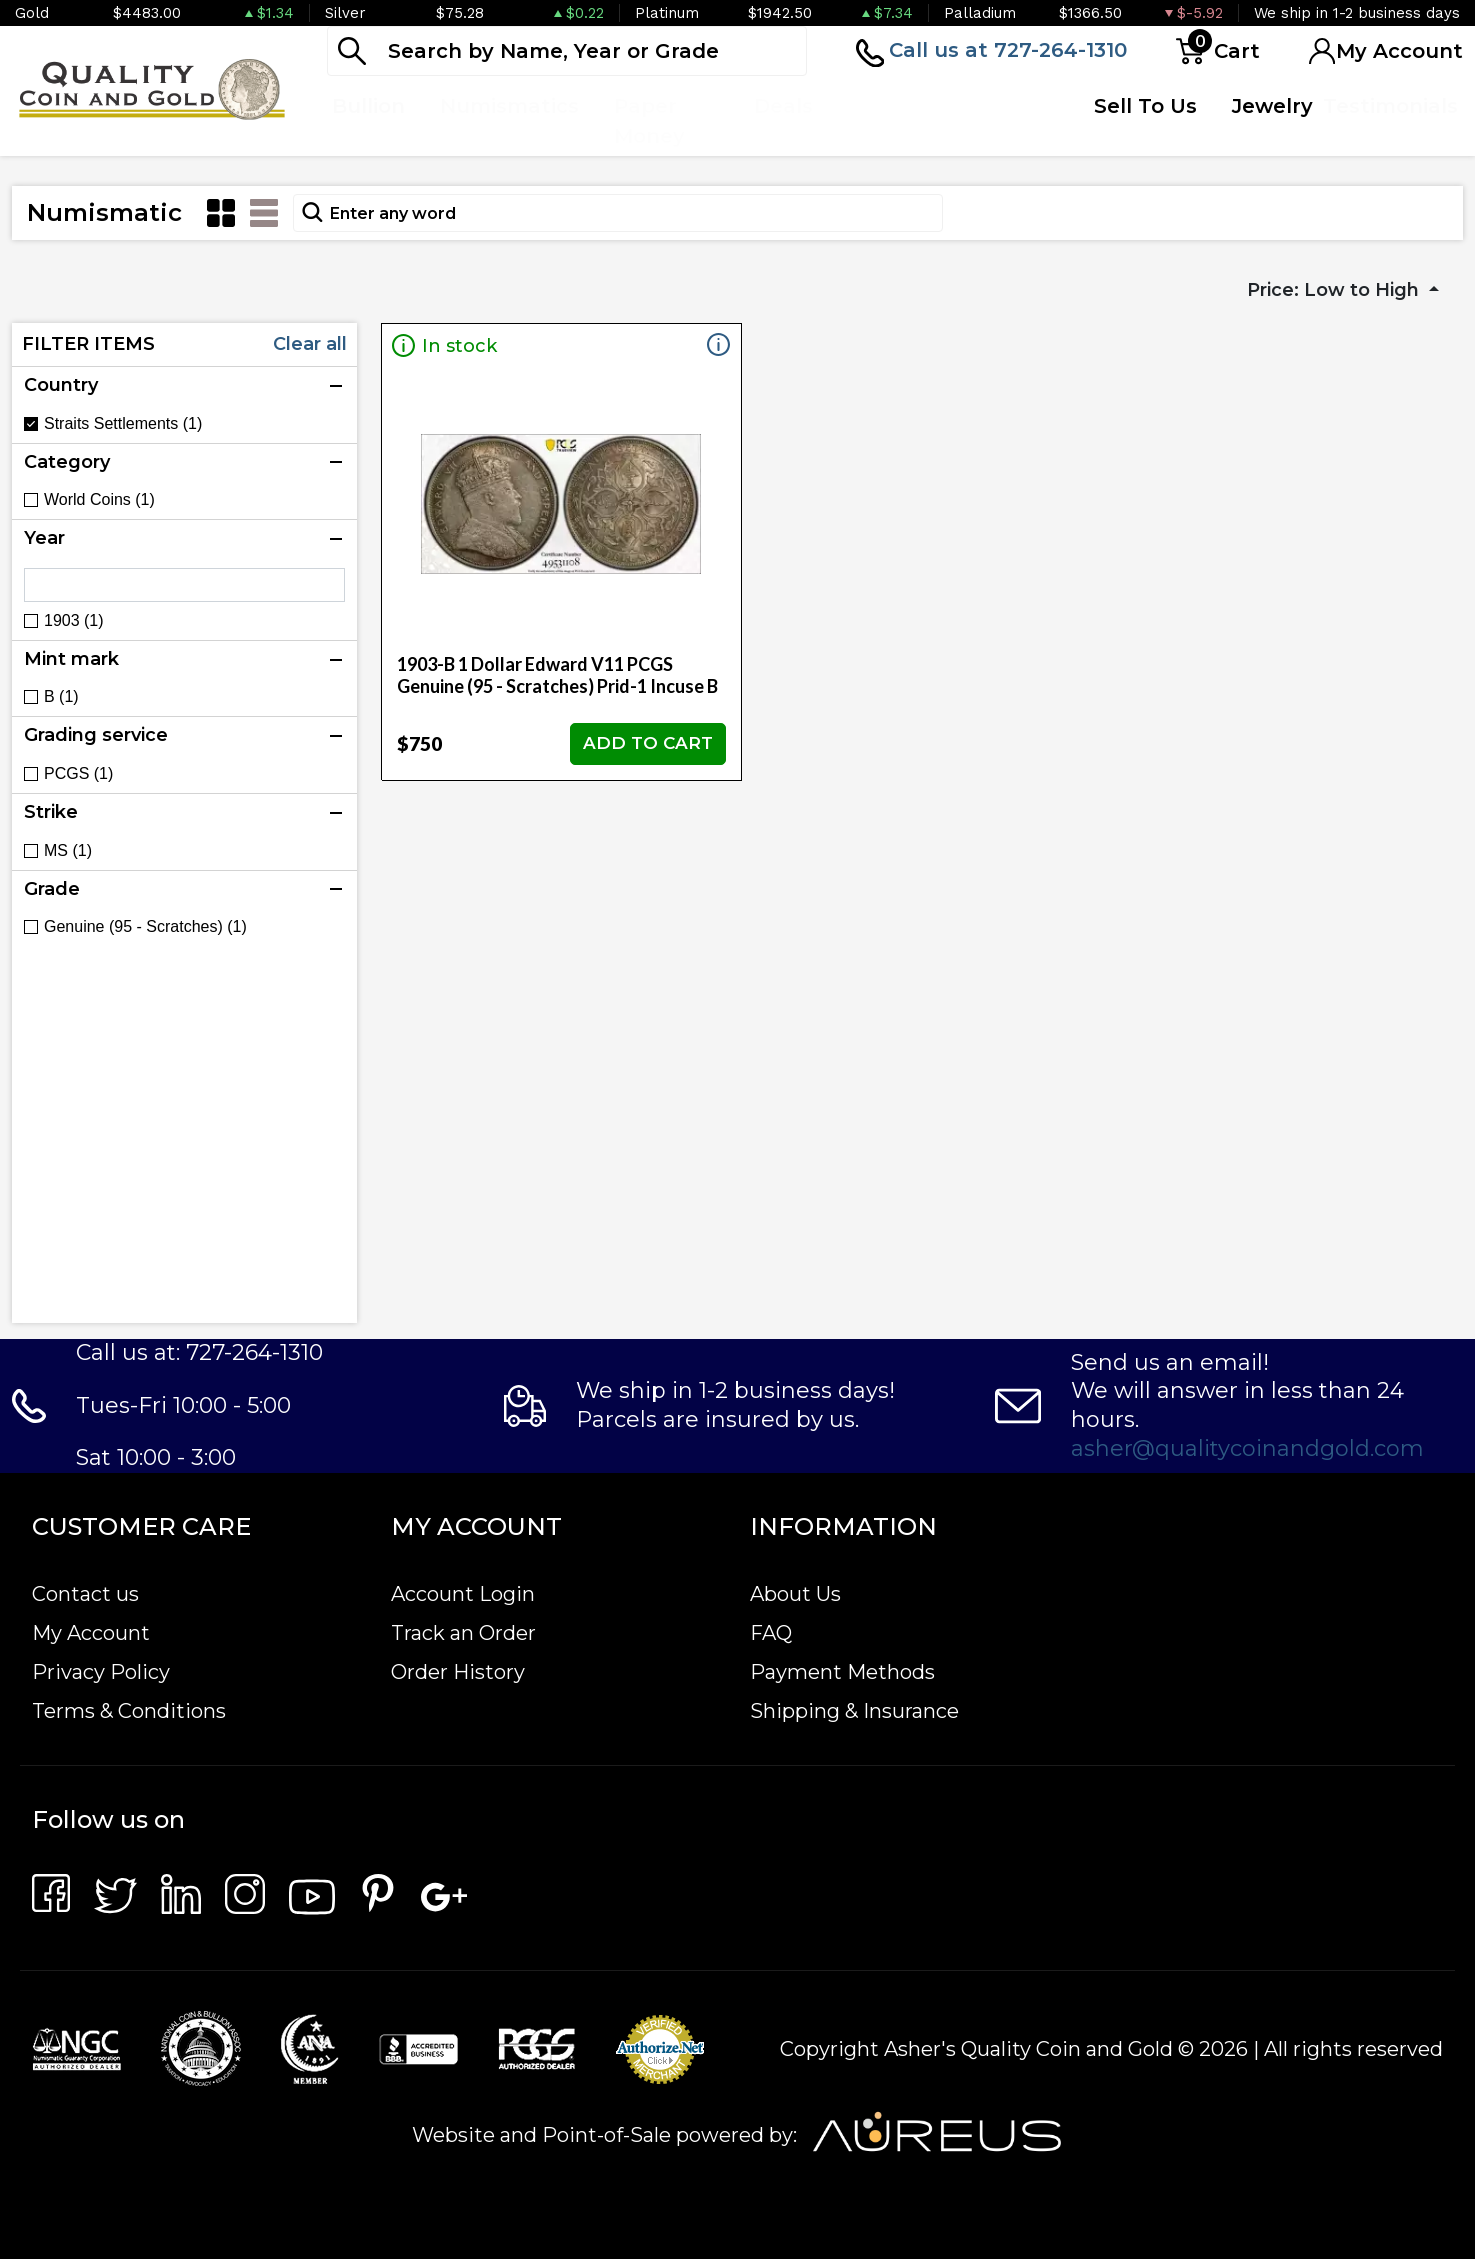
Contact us (85, 1594)
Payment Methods (842, 1672)
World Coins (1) (99, 500)
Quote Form (996, 121)
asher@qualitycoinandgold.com (1247, 1448)
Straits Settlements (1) (123, 424)
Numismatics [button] (509, 106)
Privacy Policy (101, 1672)
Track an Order (463, 1633)
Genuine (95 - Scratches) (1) (145, 927)
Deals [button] (783, 106)
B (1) (61, 697)
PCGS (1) (78, 774)
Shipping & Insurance (854, 1711)
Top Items (878, 121)
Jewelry (1272, 106)
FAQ (771, 1633)
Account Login (463, 1594)
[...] (567, 51)
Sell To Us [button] (1145, 106)
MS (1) (68, 851)
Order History (458, 1672)
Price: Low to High (1335, 290)
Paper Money (649, 121)
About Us (795, 1594)
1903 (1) (74, 621)
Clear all (310, 344)
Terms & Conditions (129, 1711)
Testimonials (1390, 106)
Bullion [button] (368, 106)
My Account (91, 1633)
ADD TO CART (648, 743)
